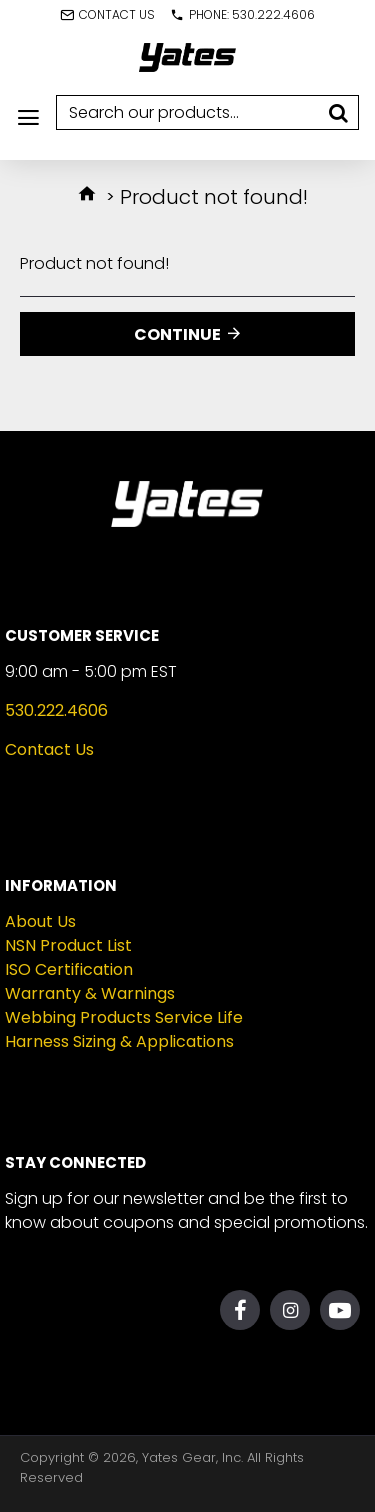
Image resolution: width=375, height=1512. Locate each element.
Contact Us (49, 749)
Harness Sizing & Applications (119, 1041)
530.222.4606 (56, 710)
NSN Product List (68, 945)
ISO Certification (69, 969)
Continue (177, 334)
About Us (40, 921)
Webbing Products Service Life (124, 1017)
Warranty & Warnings (90, 993)
